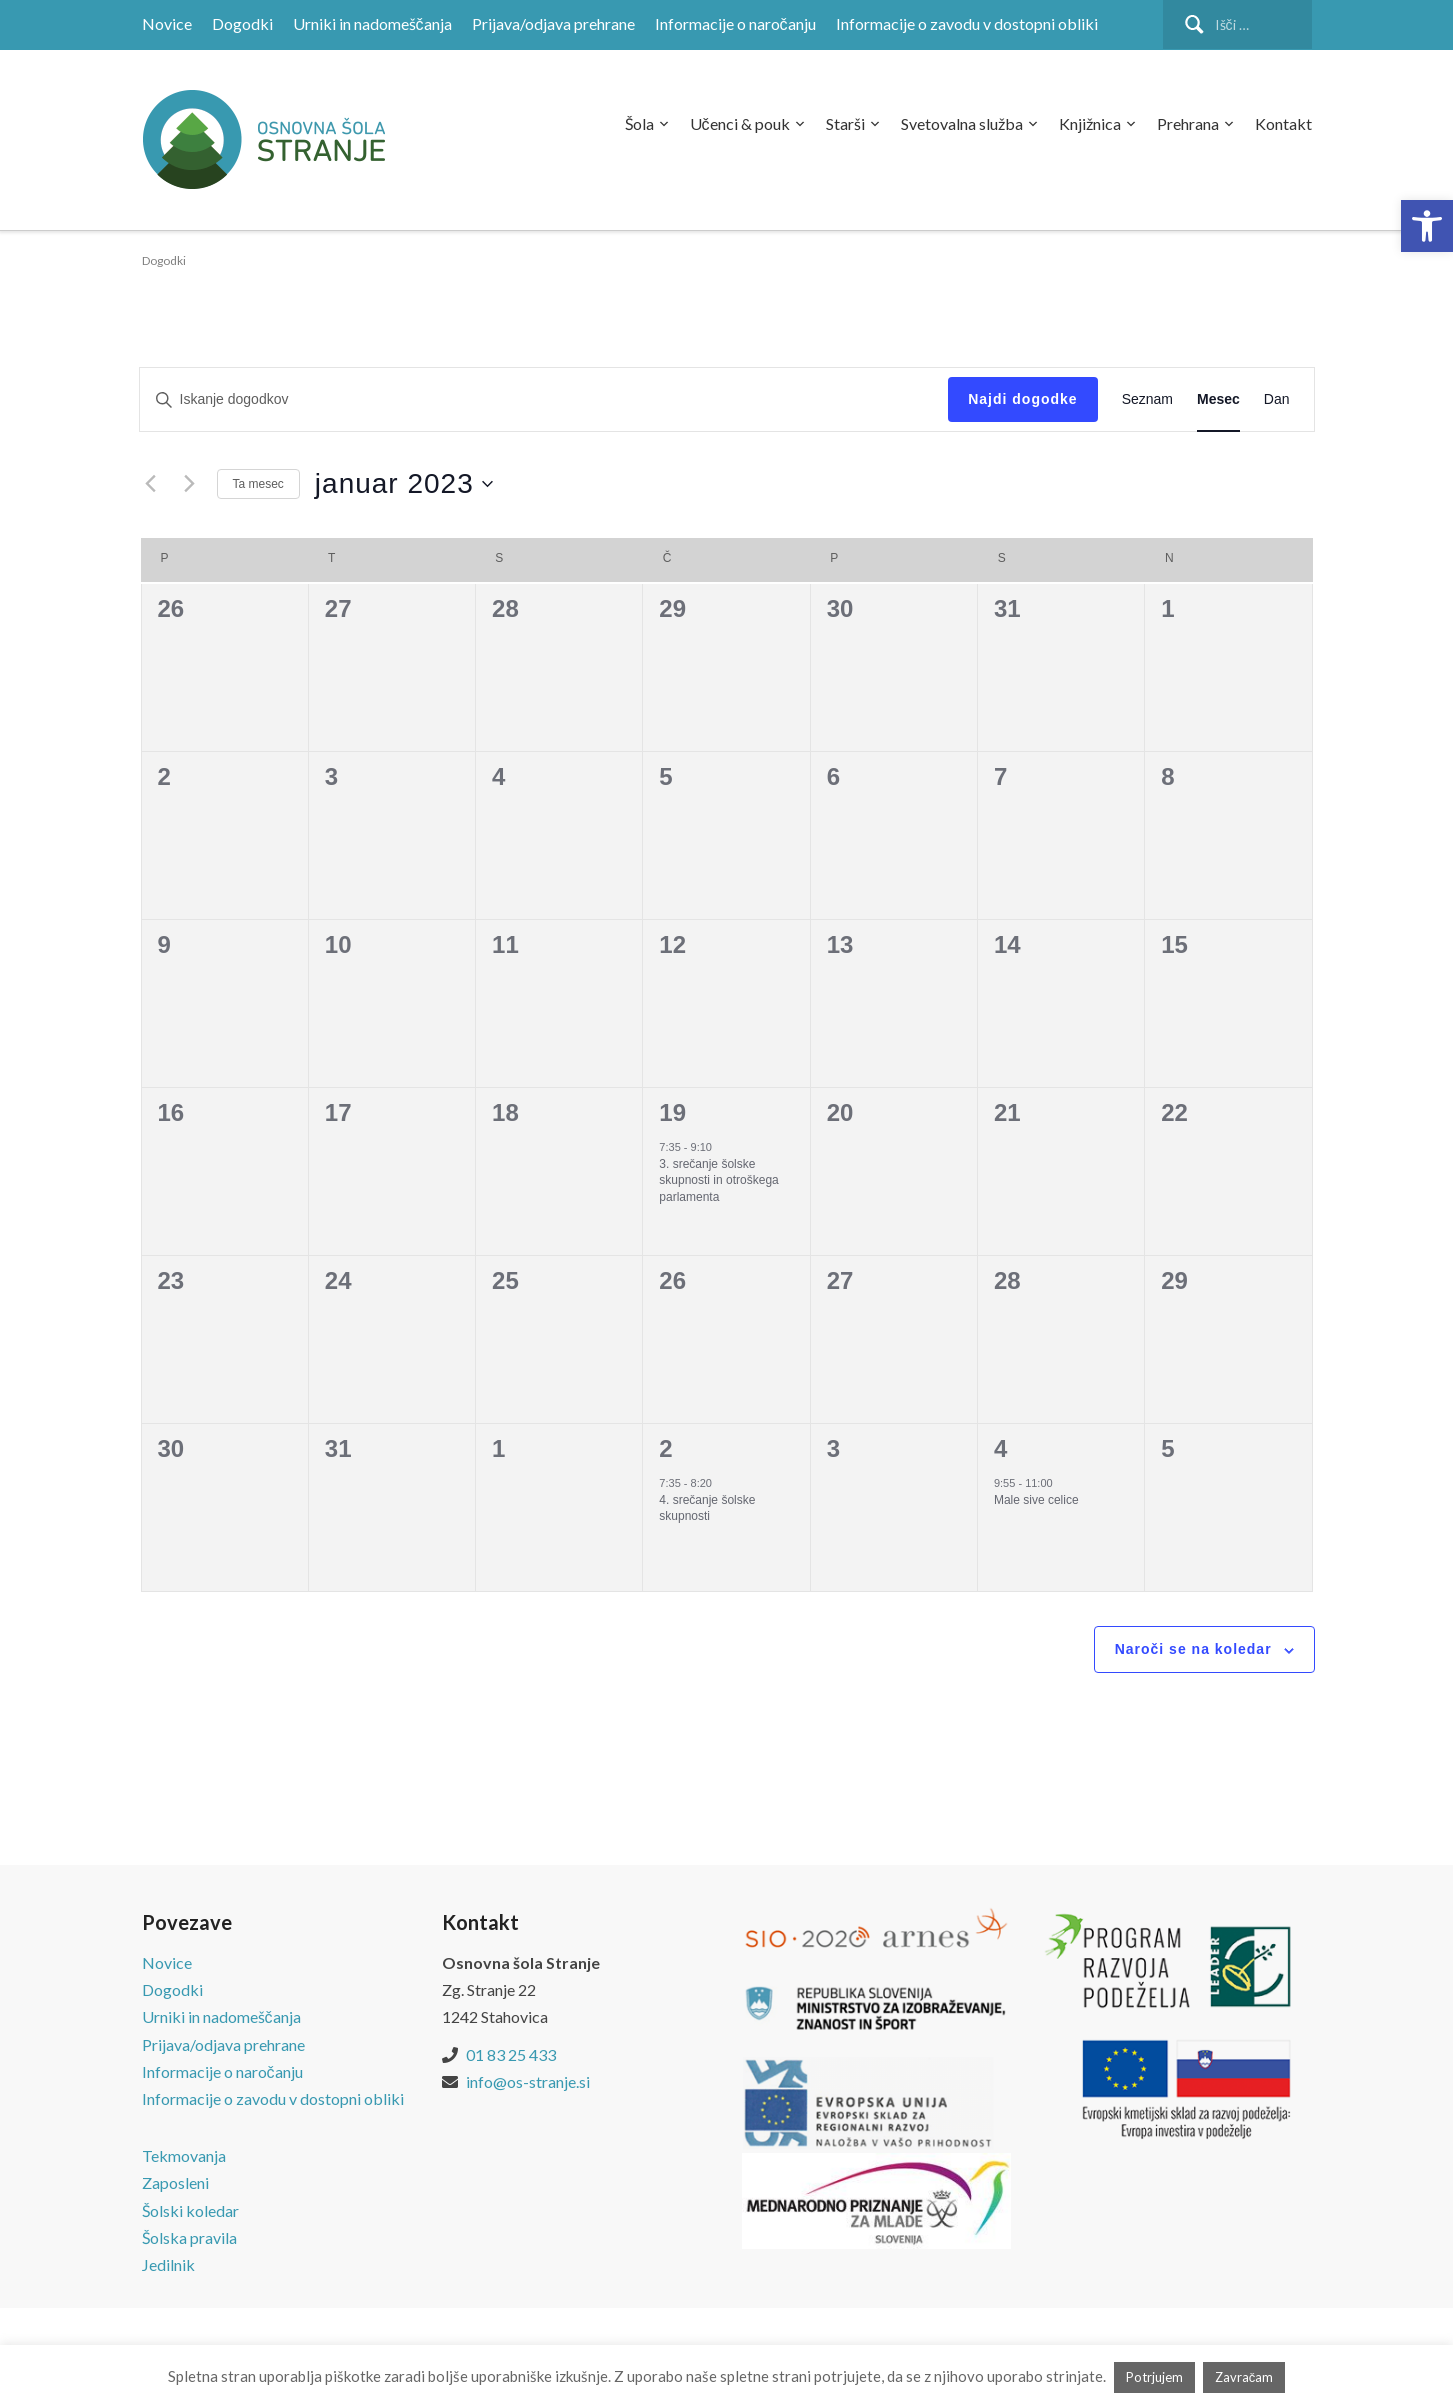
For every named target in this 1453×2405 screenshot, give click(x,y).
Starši (845, 123)
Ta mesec (258, 484)
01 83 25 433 (511, 2054)
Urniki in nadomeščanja (372, 23)
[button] (1427, 226)
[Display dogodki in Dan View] (1277, 399)
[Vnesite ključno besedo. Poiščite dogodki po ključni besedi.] (544, 399)
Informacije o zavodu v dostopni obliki (967, 23)
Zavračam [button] (1244, 2377)
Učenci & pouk (740, 123)
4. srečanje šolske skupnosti (707, 1508)
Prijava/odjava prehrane (553, 23)
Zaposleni (175, 2182)
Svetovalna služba (962, 123)
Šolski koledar (190, 2210)
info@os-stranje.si (528, 2081)
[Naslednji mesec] (190, 484)
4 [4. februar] (1000, 1448)
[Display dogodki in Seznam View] (1147, 399)
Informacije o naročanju (735, 23)
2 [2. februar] (665, 1448)
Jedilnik (168, 2264)
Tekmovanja (184, 2155)
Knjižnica (1090, 123)
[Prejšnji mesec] (151, 484)
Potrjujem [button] (1154, 2377)
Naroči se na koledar (1193, 1649)
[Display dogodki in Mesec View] (1218, 399)
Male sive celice (1036, 1500)
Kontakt (1283, 123)
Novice (167, 23)
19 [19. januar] (672, 1112)
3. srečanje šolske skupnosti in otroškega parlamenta (718, 1180)
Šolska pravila (189, 2237)
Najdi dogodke (1022, 399)
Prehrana (1188, 123)
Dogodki (242, 23)
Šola (639, 123)
